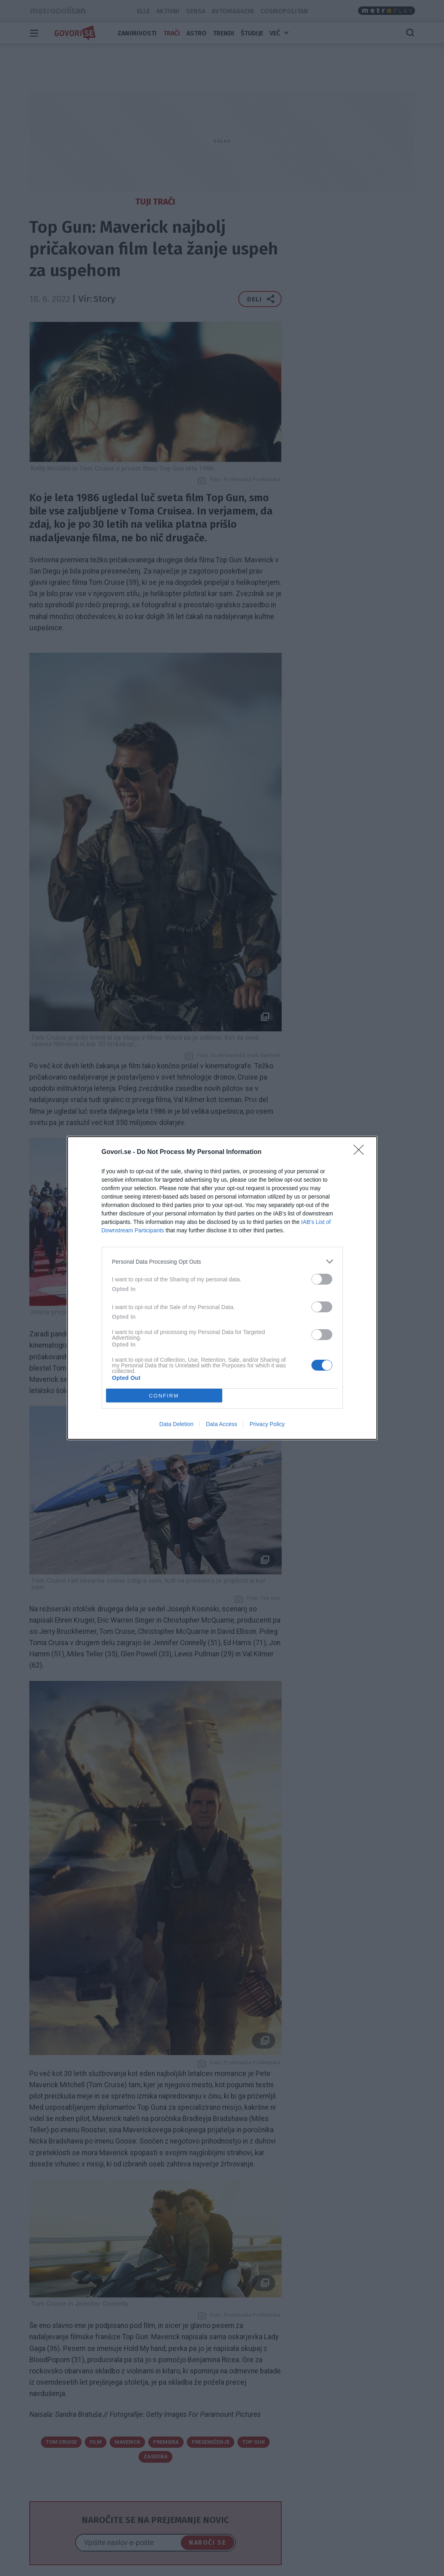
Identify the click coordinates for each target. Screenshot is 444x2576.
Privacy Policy (267, 1424)
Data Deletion (177, 1424)
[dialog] (222, 1288)
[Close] (361, 1152)
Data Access (221, 1424)
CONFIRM (164, 1396)
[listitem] (222, 1261)
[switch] (321, 1279)
